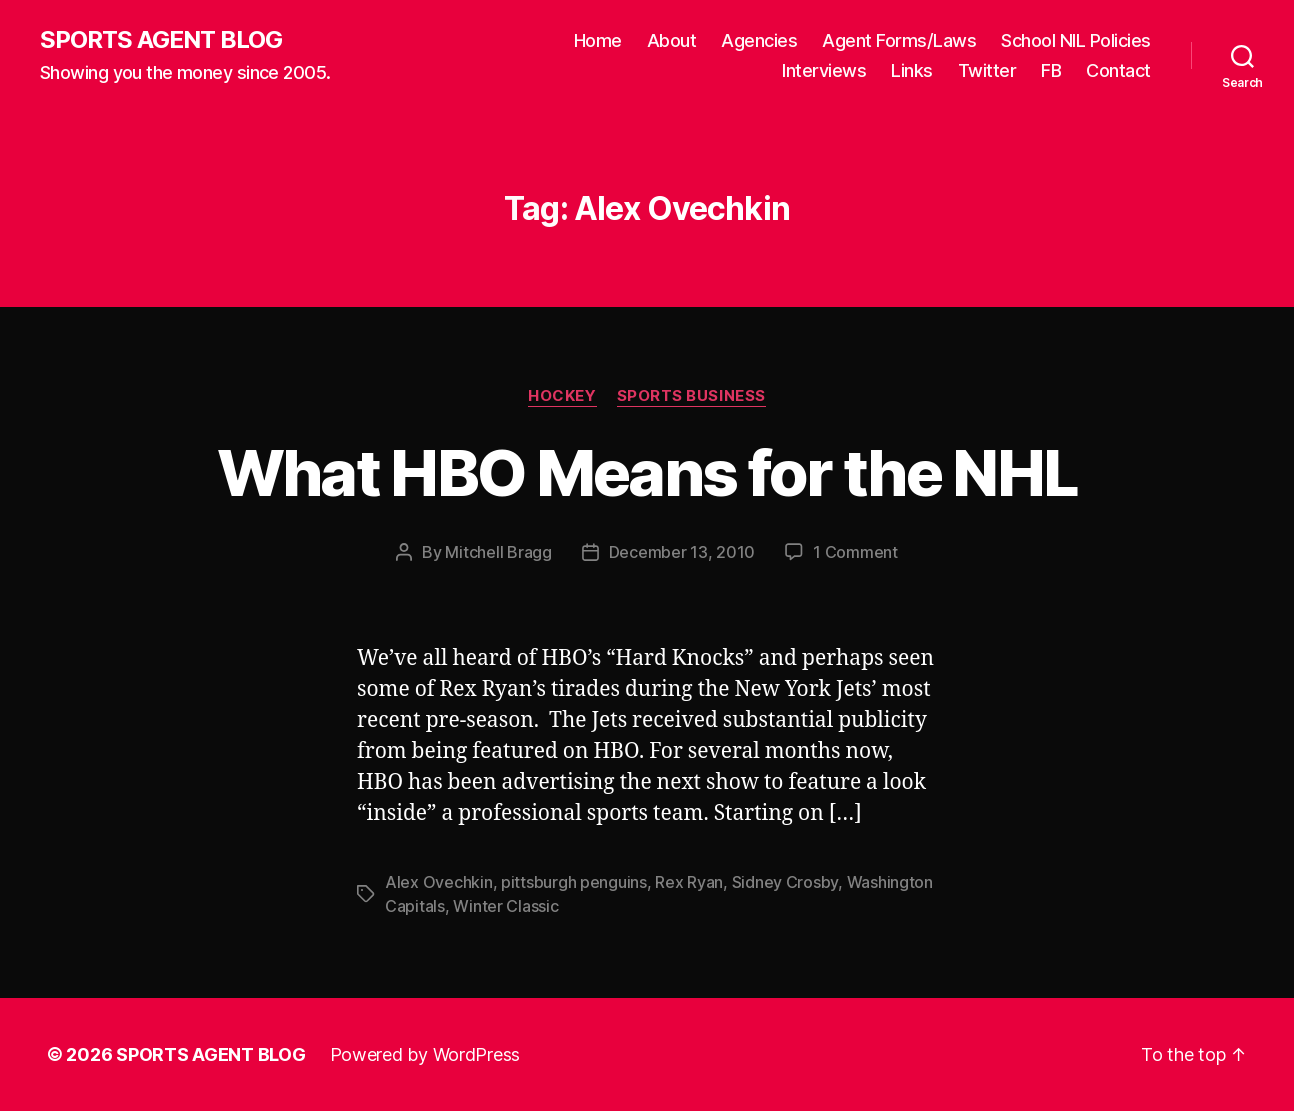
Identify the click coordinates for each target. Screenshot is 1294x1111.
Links (912, 70)
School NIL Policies (1076, 40)
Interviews (824, 70)
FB (1051, 70)
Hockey (562, 396)
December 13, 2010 (682, 552)
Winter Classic (505, 906)
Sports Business (691, 396)
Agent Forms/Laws (899, 40)
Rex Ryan (689, 882)
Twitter (987, 70)
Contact (1118, 70)
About (672, 40)
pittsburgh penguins (574, 882)
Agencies (759, 40)
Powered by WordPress (425, 1054)
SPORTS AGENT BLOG (161, 40)
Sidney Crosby (785, 882)
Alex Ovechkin (439, 882)
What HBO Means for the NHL (647, 472)
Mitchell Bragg (498, 552)
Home (598, 40)
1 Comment (855, 552)
